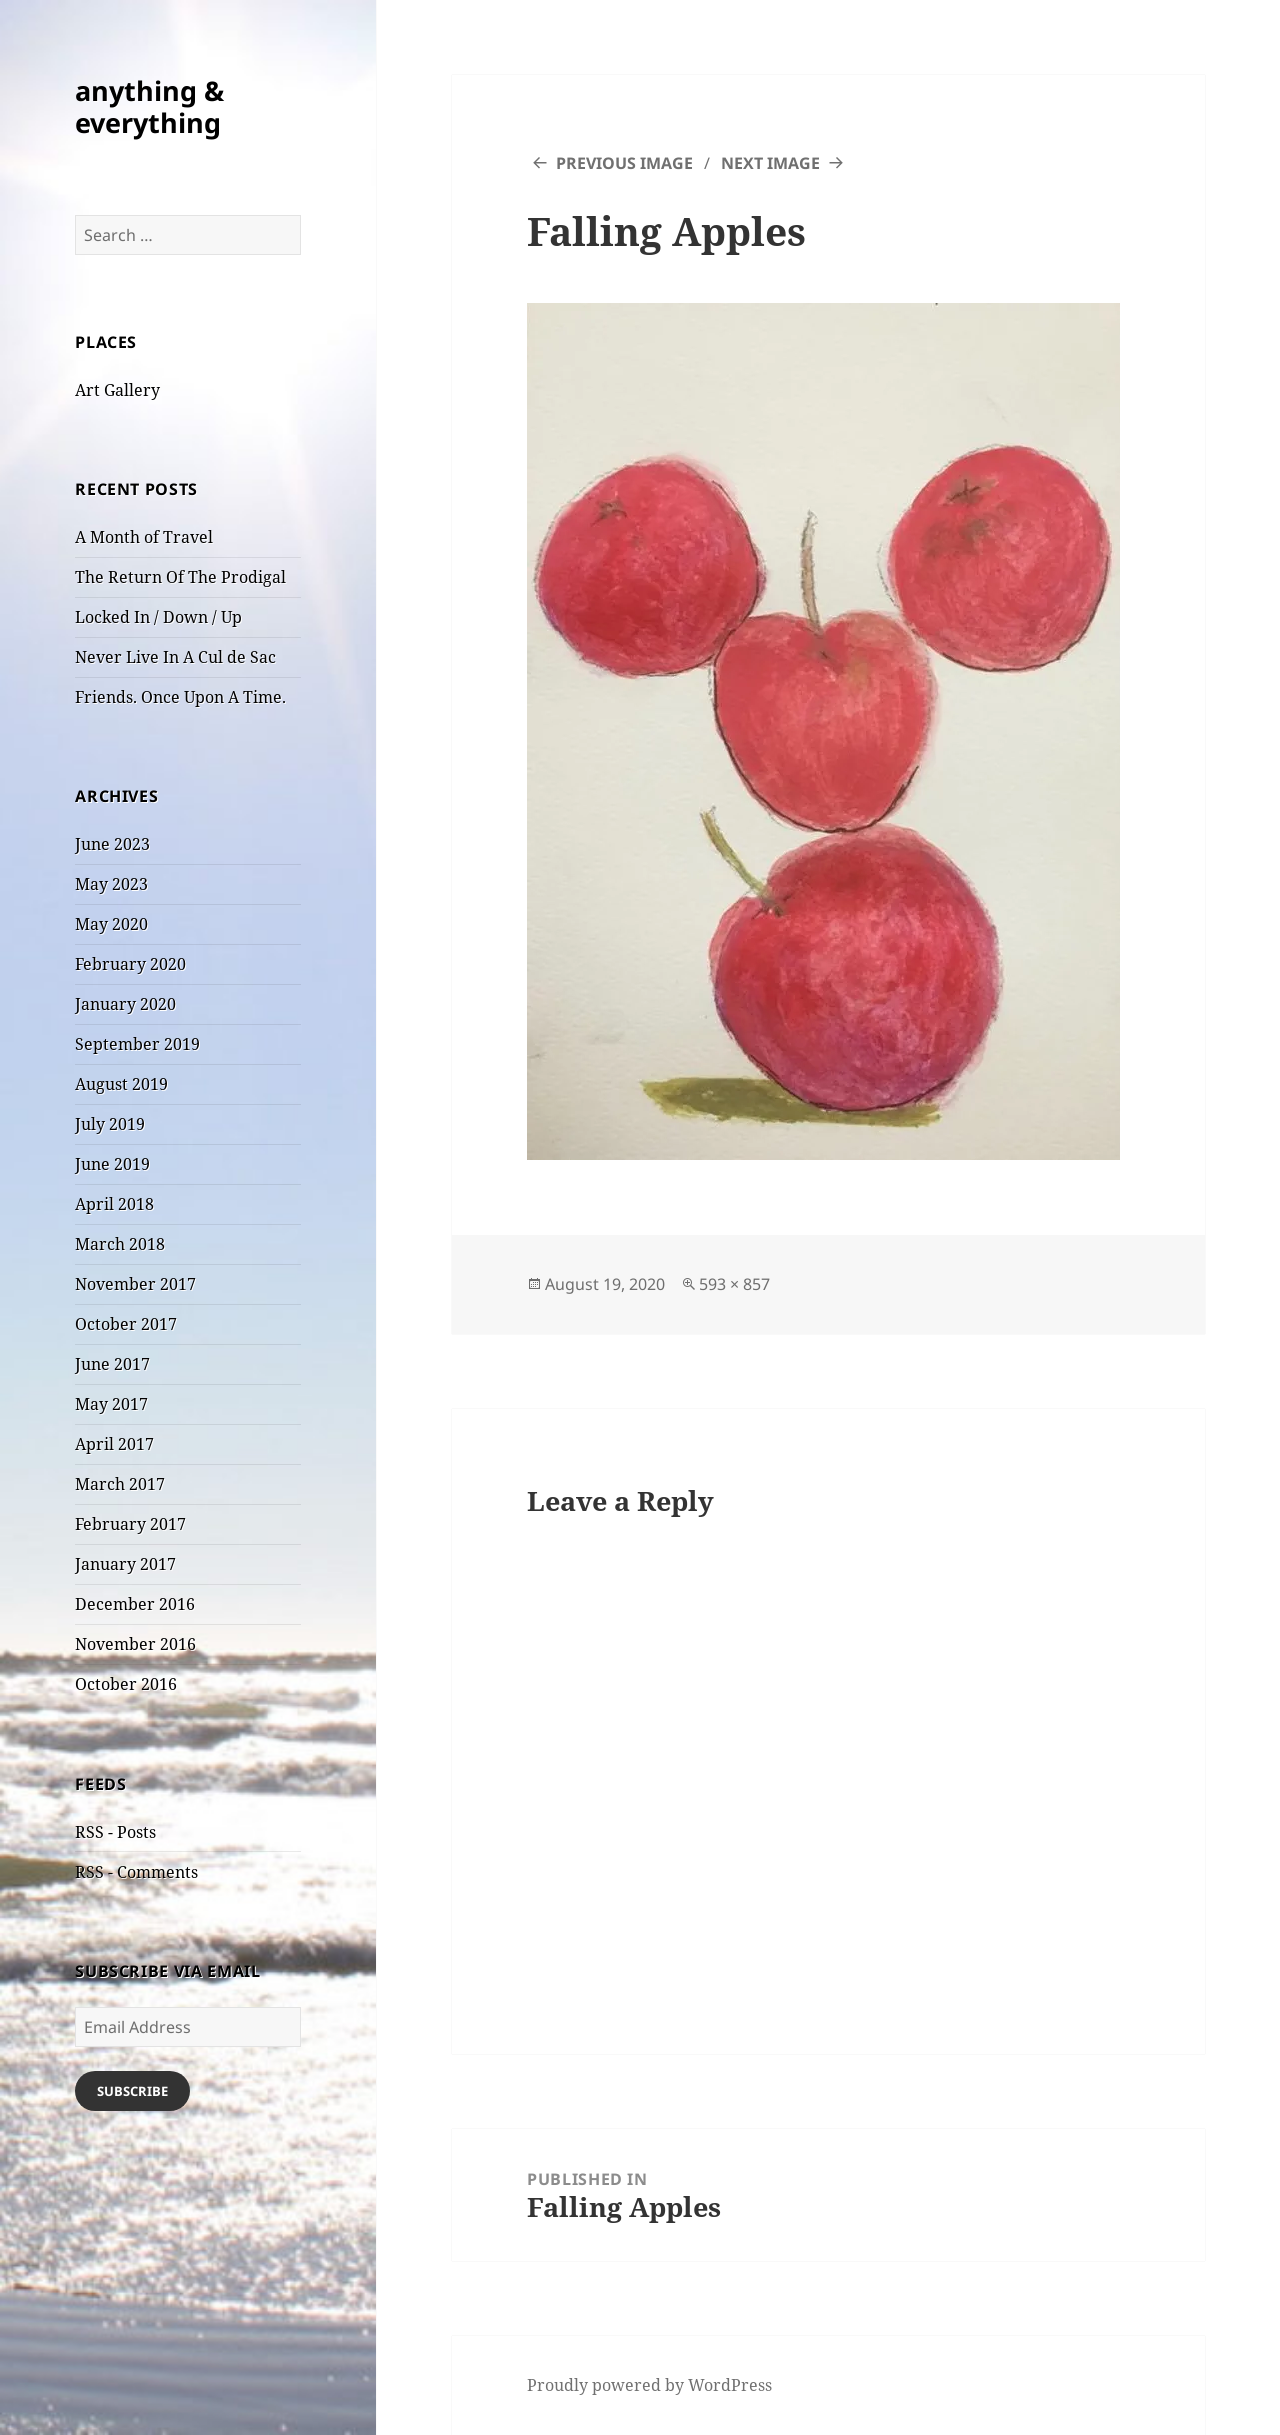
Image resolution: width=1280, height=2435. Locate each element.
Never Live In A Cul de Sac (175, 657)
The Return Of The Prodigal (180, 577)
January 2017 (125, 1564)
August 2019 (121, 1084)
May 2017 (111, 1404)
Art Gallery (117, 390)
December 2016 (135, 1604)
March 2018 (120, 1244)
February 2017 (130, 1524)
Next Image (770, 163)
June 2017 (112, 1364)
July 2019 (110, 1124)
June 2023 (112, 844)
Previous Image (624, 163)
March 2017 (120, 1484)
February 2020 (130, 964)
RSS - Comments (136, 1872)
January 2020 (125, 1004)
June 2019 (112, 1164)
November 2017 (135, 1284)
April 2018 (114, 1204)
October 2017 (126, 1324)
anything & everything (149, 106)
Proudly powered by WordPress (649, 2385)
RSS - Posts (115, 1832)
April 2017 (114, 1444)
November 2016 (135, 1644)
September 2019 (137, 1044)
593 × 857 (734, 1284)
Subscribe (132, 2091)
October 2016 (126, 1684)
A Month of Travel (144, 537)
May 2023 (111, 884)
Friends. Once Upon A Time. (180, 697)
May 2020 (111, 924)
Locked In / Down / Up (158, 617)
